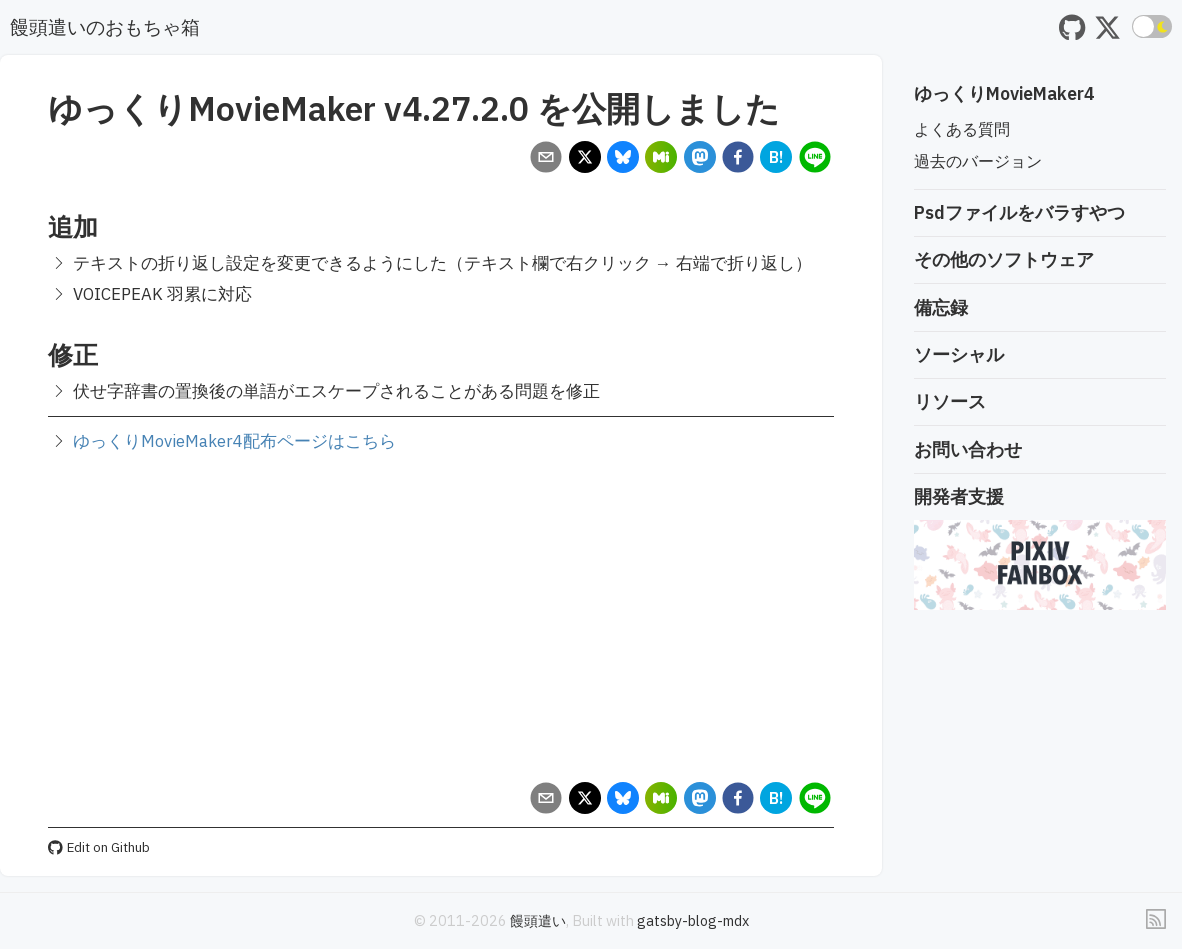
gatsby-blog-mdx (693, 920)
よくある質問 (962, 129)
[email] (546, 159)
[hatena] (776, 159)
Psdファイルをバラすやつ (1019, 212)
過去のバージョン (978, 161)
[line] (814, 159)
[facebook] (737, 159)
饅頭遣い (538, 920)
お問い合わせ (968, 449)
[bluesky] (622, 159)
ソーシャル (959, 354)
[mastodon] (699, 159)
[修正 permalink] (38, 354)
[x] (584, 159)
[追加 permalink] (38, 226)
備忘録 (941, 307)
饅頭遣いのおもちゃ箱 (105, 26)
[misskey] (661, 159)
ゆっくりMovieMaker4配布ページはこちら (234, 441)
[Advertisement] (441, 617)
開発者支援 (959, 496)
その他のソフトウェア (1004, 259)
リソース (950, 401)
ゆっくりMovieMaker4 (1004, 93)
